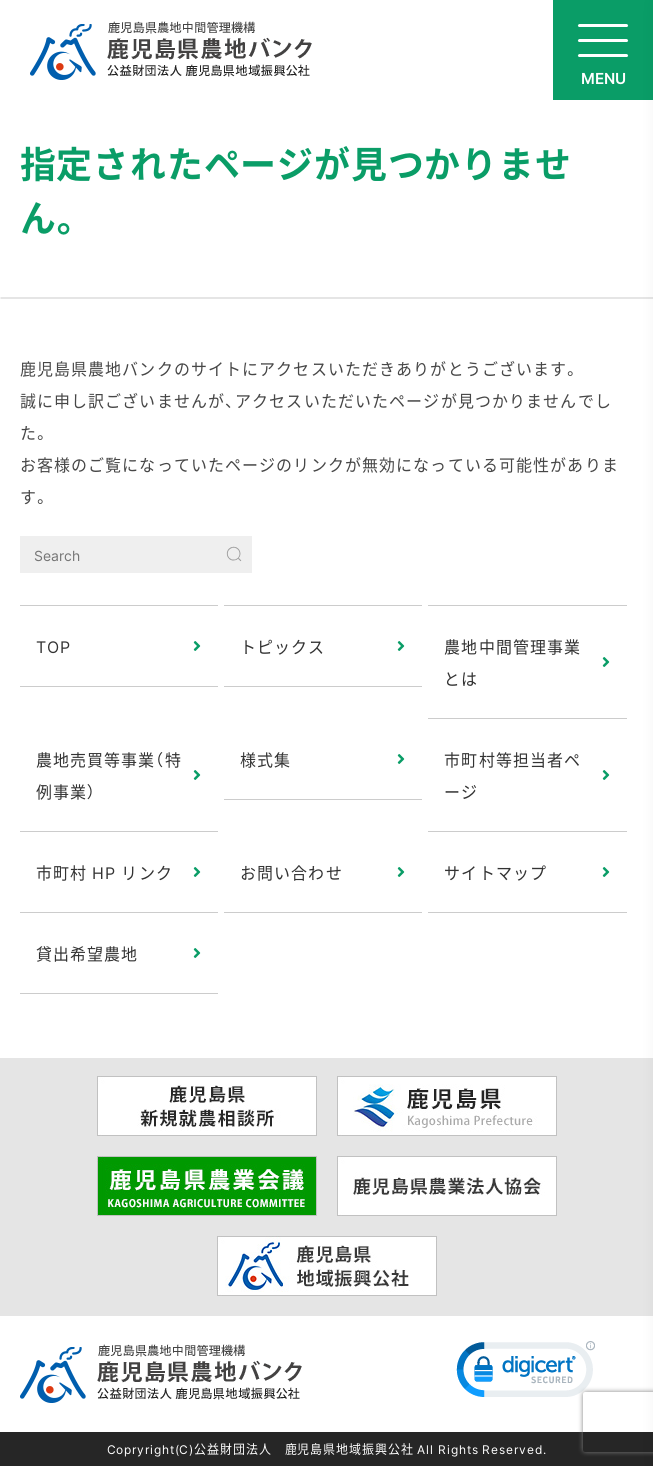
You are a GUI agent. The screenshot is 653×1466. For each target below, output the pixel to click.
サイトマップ (495, 872)
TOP (53, 646)
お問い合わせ (291, 872)
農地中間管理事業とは (512, 662)
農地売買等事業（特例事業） (109, 775)
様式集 (265, 759)
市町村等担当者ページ (512, 775)
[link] (526, 1374)
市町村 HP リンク (104, 872)
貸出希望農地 (87, 953)
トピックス (283, 646)
